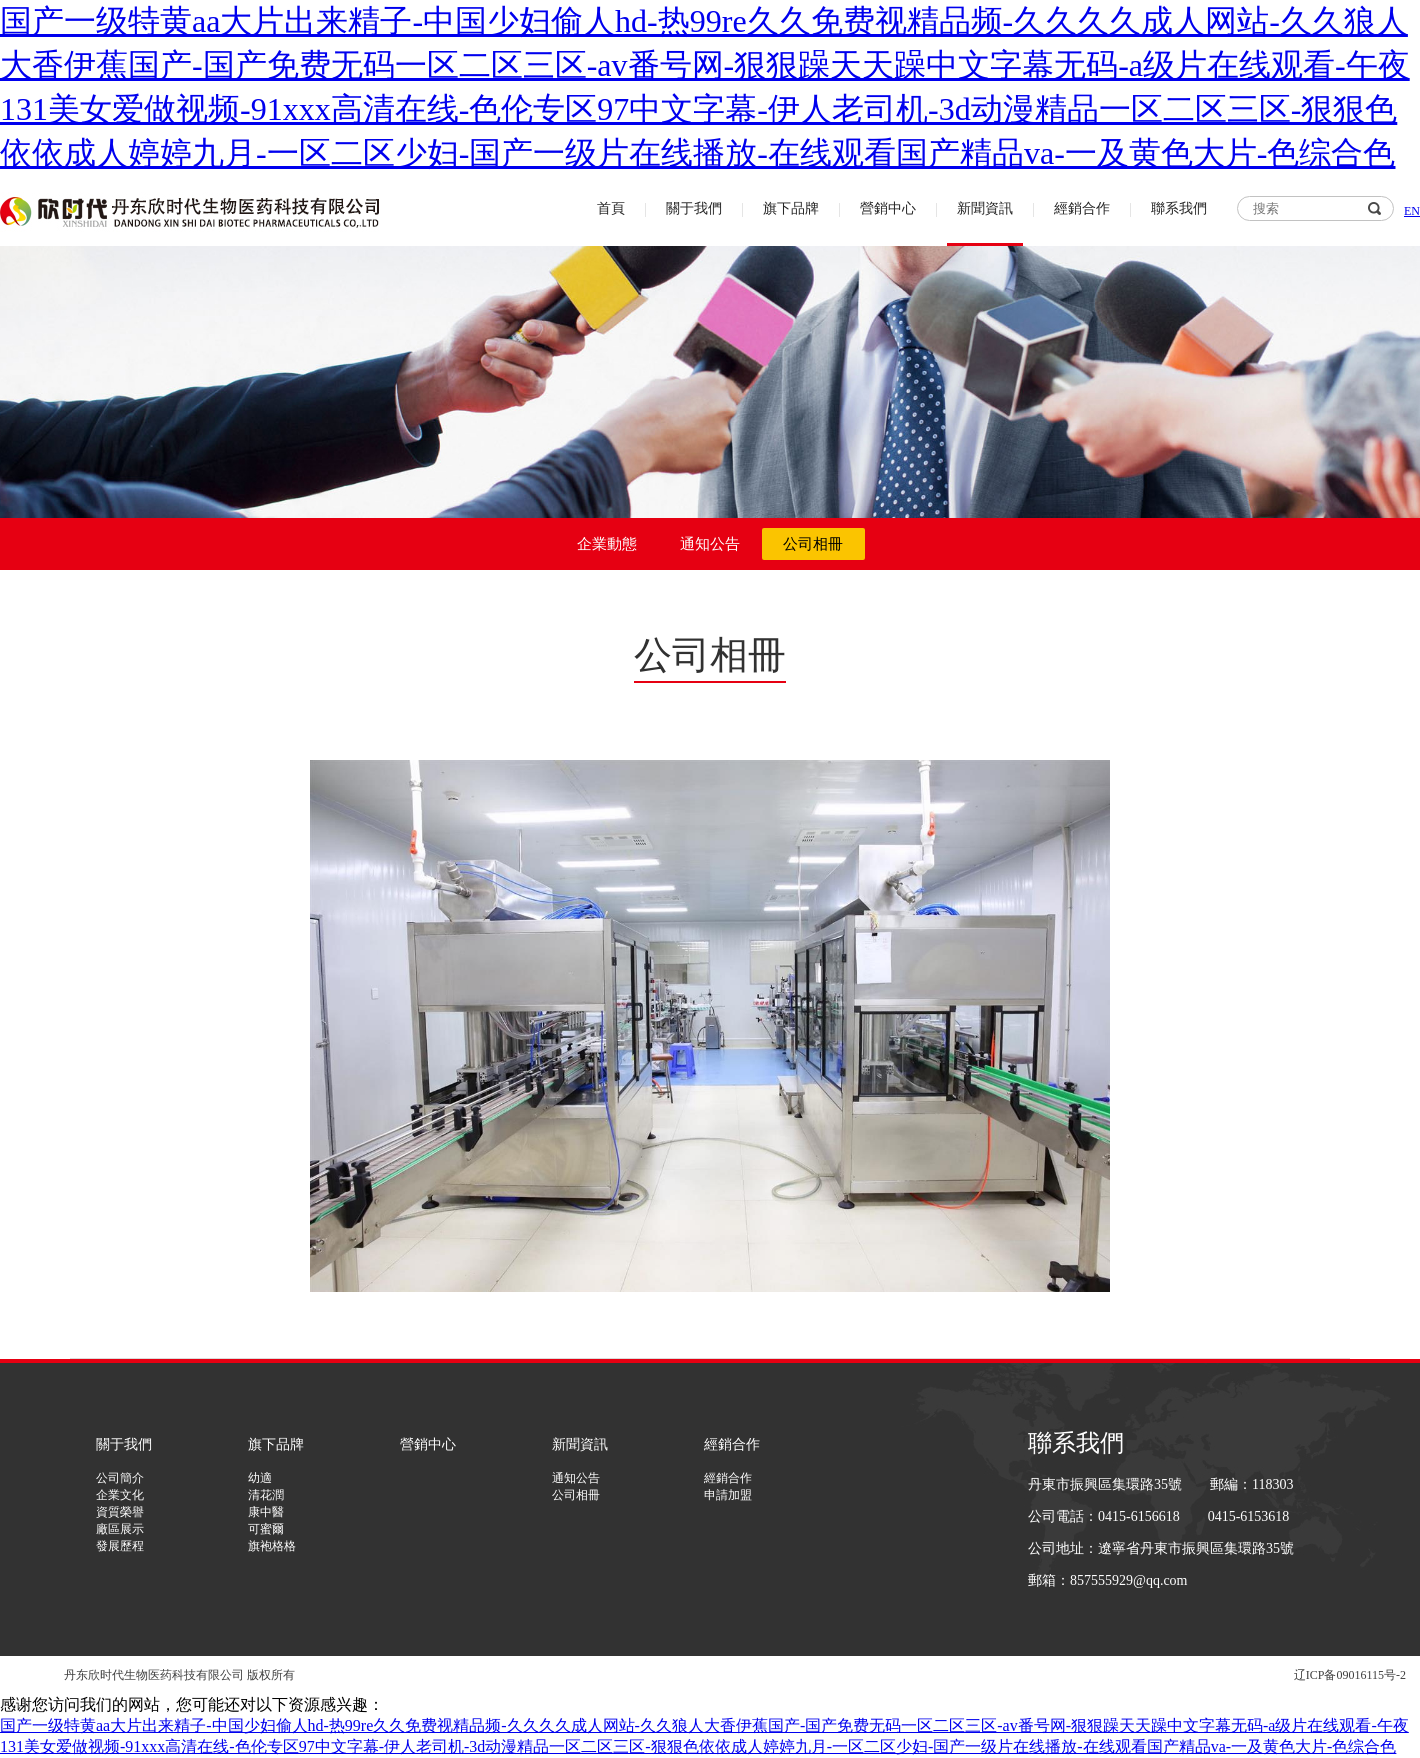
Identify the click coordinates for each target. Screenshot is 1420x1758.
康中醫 (266, 1512)
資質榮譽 (120, 1512)
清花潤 (266, 1495)
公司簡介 (120, 1478)
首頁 (611, 208)
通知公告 (710, 544)
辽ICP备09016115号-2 (1350, 1675)
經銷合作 (1082, 208)
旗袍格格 (272, 1546)
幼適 (260, 1478)
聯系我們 (1179, 208)
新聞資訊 (985, 208)
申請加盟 (728, 1495)
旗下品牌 (791, 208)
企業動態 (607, 544)
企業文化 (120, 1495)
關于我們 (694, 208)
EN (1412, 211)
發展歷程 (120, 1546)
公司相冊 (813, 544)
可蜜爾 (266, 1529)
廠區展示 (120, 1529)
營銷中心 (888, 208)
